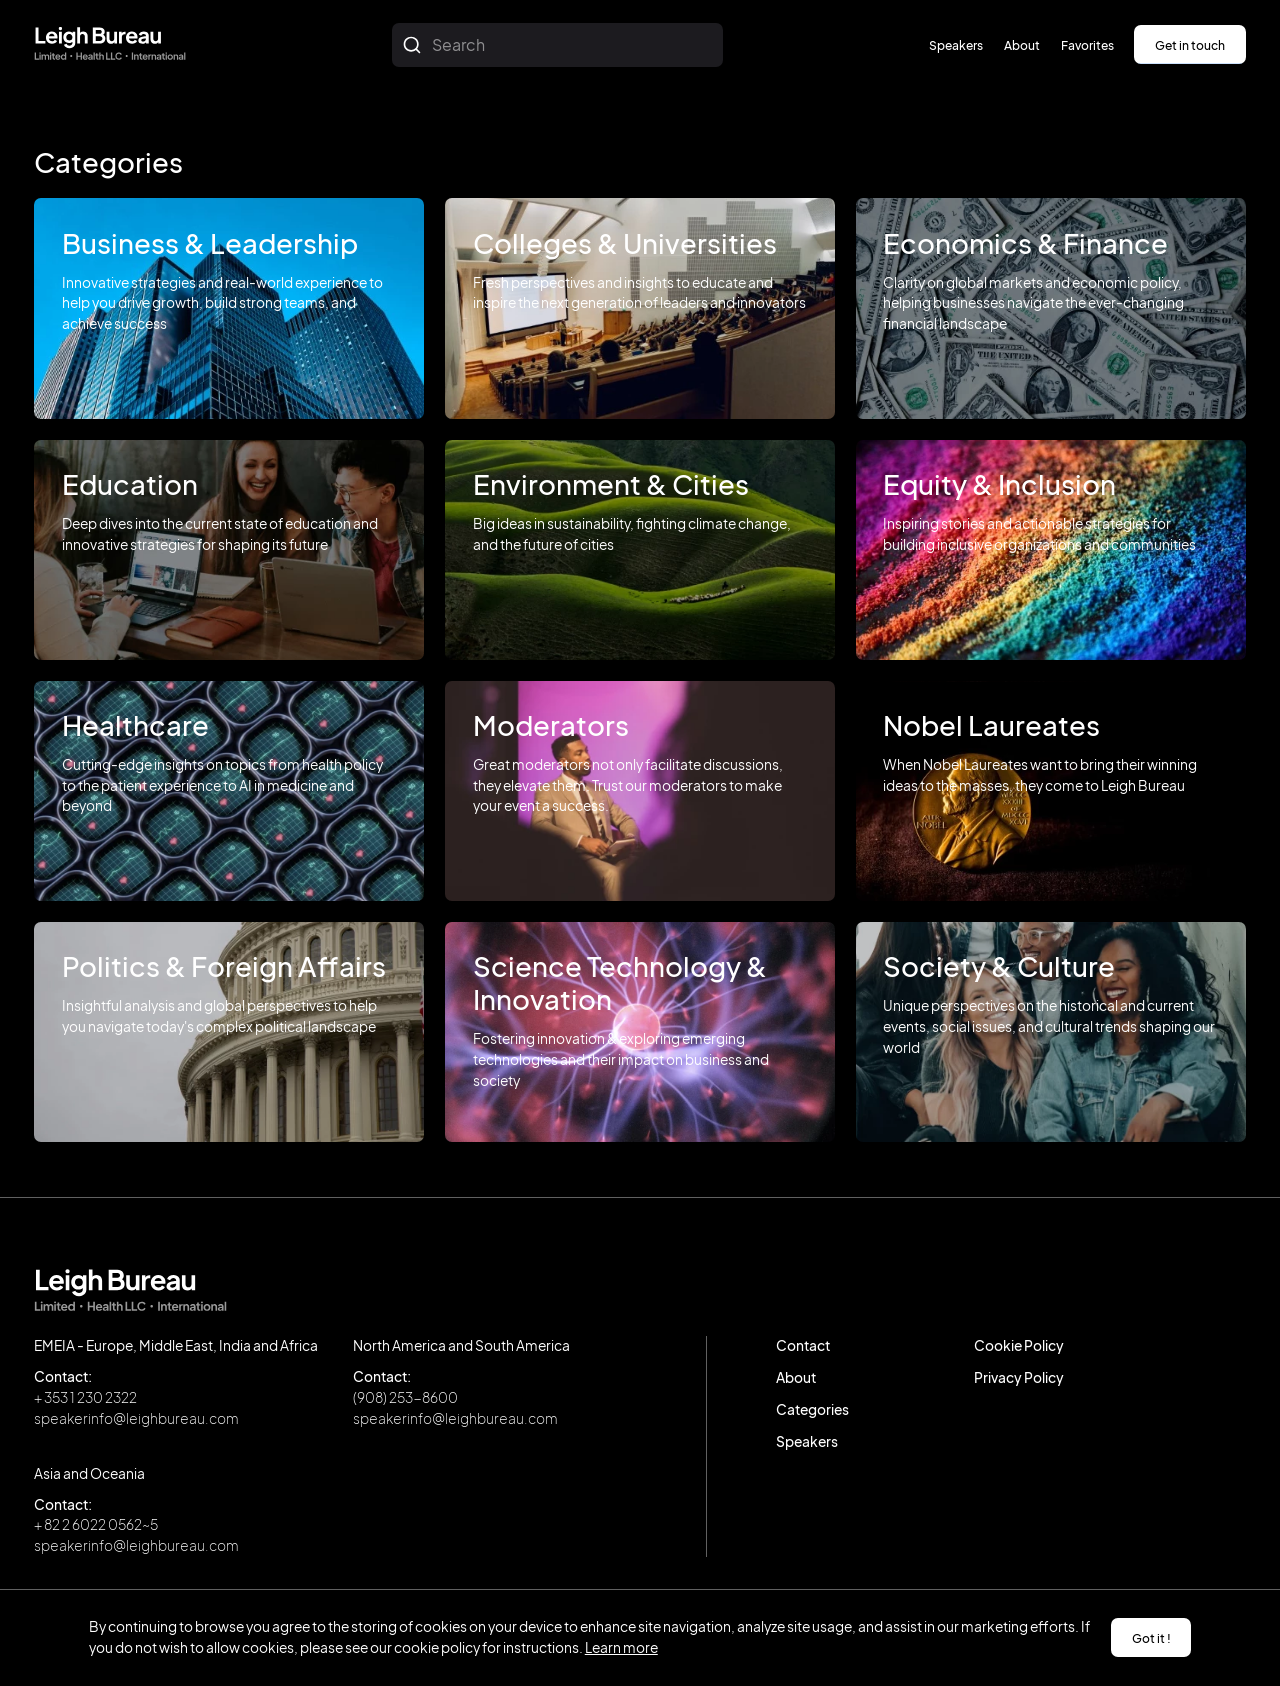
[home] (110, 45)
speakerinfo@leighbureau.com (136, 1418)
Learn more (621, 1647)
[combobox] (557, 45)
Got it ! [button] (1151, 1638)
